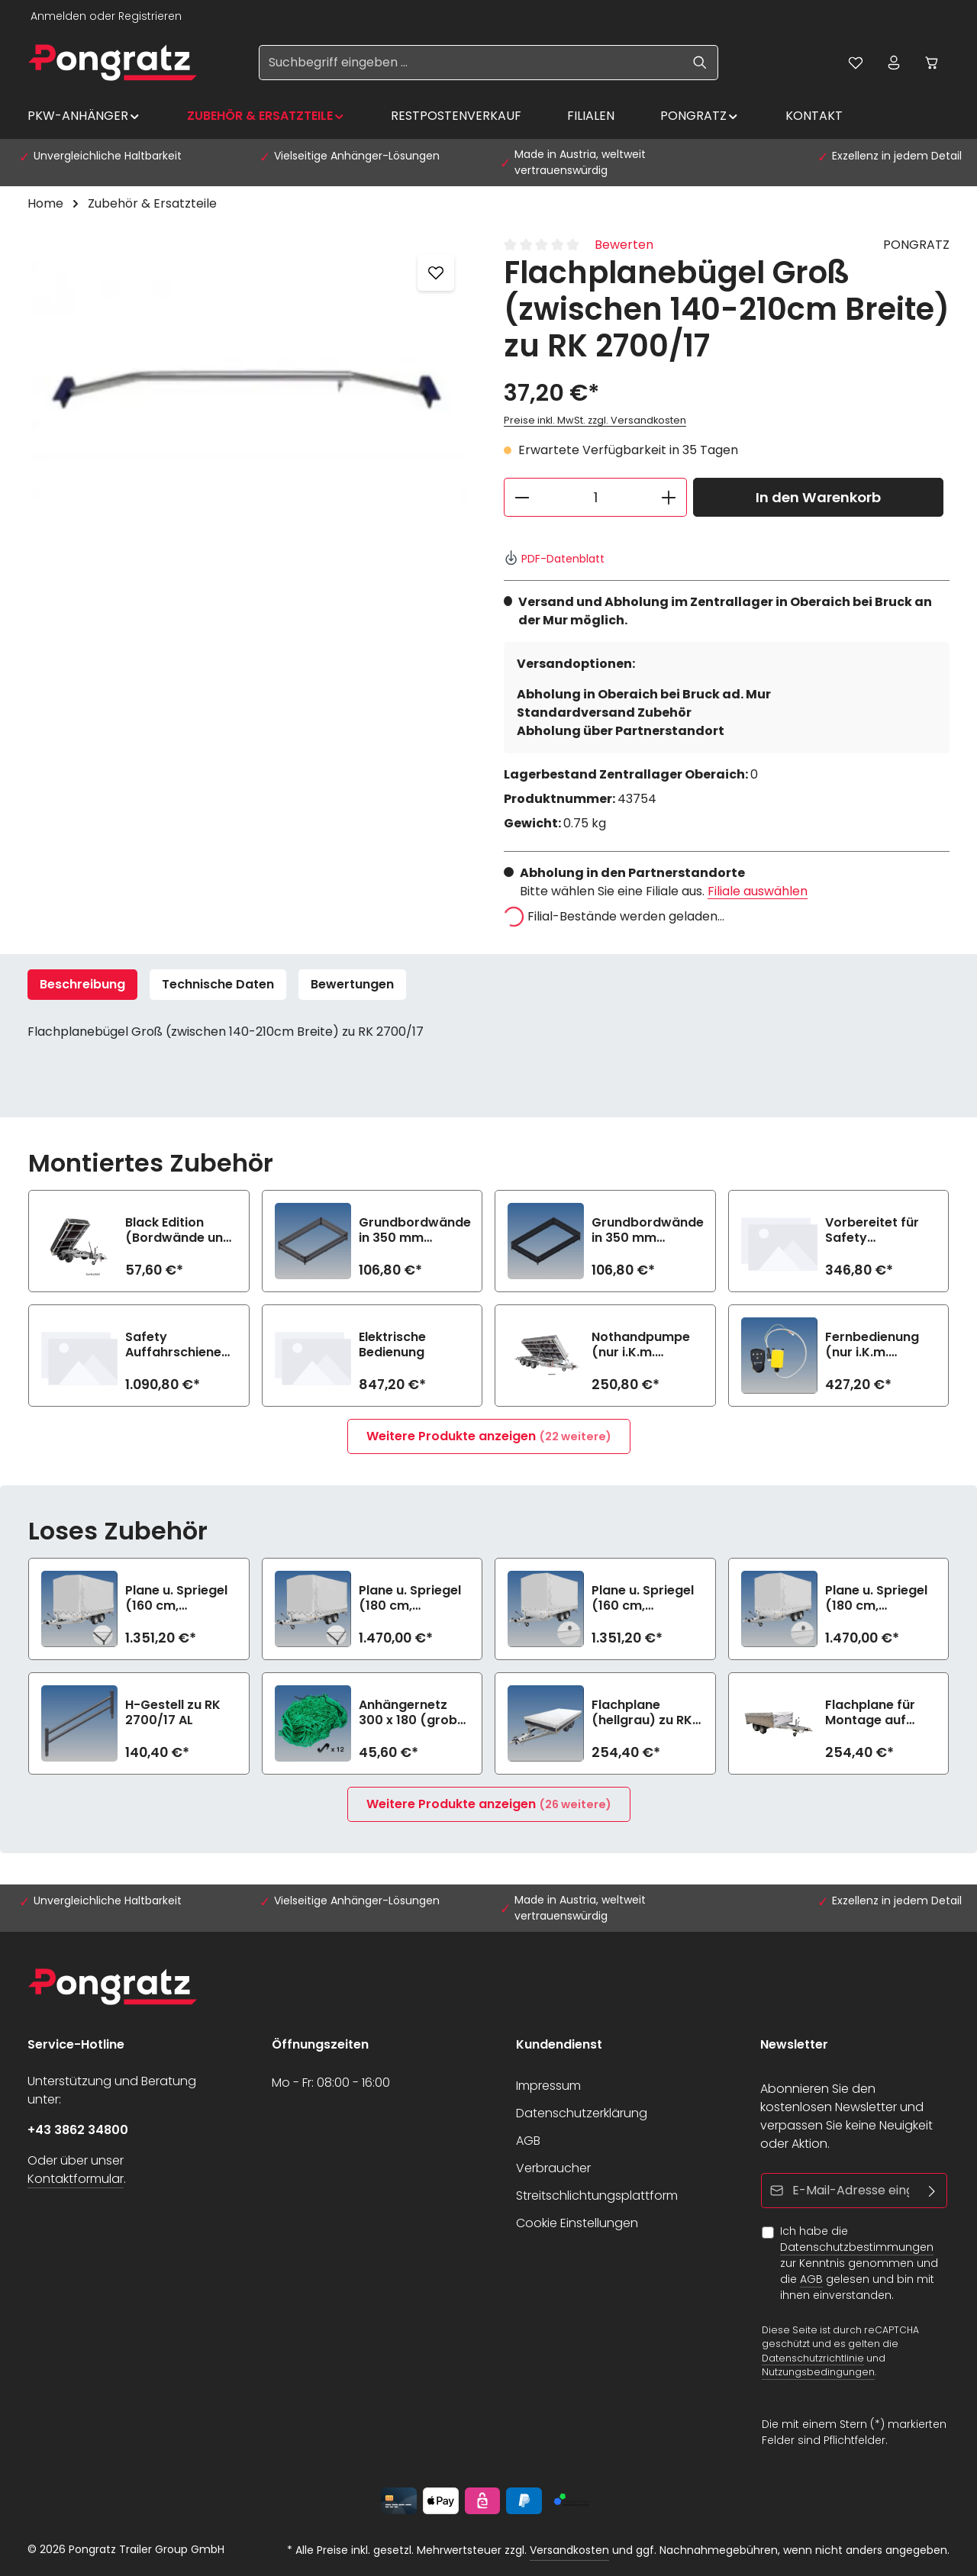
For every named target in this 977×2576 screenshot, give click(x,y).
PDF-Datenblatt (554, 558)
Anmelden (58, 16)
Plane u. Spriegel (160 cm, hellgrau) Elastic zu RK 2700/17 (176, 1598)
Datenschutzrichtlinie (813, 2357)
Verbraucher (553, 2168)
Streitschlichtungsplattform (597, 2195)
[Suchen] (700, 62)
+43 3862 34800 (77, 2130)
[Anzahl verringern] (522, 497)
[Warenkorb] (932, 62)
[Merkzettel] (855, 62)
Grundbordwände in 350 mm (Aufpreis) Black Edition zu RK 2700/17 (648, 1230)
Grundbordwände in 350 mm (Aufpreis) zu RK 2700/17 (415, 1230)
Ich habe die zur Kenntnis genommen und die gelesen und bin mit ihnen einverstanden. (859, 2263)
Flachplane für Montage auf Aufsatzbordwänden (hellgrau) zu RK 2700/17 (890, 1712)
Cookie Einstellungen (577, 2223)
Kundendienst (559, 2044)
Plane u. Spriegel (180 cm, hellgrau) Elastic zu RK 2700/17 (410, 1598)
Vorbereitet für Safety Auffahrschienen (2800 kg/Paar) (877, 1230)
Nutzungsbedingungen (818, 2371)
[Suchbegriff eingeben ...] (471, 62)
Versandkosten (569, 2550)
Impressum (548, 2085)
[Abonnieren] (932, 2190)
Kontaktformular (75, 2179)
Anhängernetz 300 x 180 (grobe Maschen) (412, 1712)
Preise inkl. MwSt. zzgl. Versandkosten (595, 420)
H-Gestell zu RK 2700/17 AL (173, 1712)
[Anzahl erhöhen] (669, 497)
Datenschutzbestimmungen (856, 2247)
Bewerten (624, 244)
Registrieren (150, 16)
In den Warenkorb (818, 497)
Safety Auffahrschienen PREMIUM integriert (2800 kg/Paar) (177, 1345)
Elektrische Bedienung (392, 1345)
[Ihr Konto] (893, 62)
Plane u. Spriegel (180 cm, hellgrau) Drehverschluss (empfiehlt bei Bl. (878, 1598)
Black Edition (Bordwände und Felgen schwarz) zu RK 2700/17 (178, 1230)
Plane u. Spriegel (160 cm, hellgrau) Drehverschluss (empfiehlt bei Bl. (645, 1598)
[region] (250, 400)
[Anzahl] (595, 497)
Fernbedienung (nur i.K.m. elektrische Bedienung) (872, 1345)
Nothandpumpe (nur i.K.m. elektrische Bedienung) (641, 1345)
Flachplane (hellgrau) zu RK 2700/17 (642, 1712)
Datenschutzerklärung (581, 2113)
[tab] (82, 984)
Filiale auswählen (758, 891)
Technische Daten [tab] (218, 984)
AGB (528, 2140)
